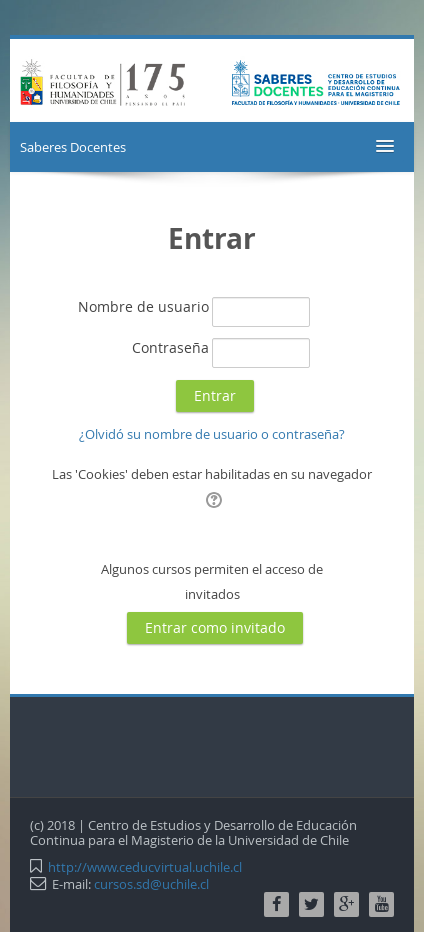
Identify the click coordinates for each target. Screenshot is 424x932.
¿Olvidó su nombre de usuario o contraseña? (212, 434)
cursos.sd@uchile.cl (151, 884)
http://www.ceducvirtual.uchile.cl (145, 867)
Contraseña (170, 347)
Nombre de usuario (143, 306)
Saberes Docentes (73, 147)
